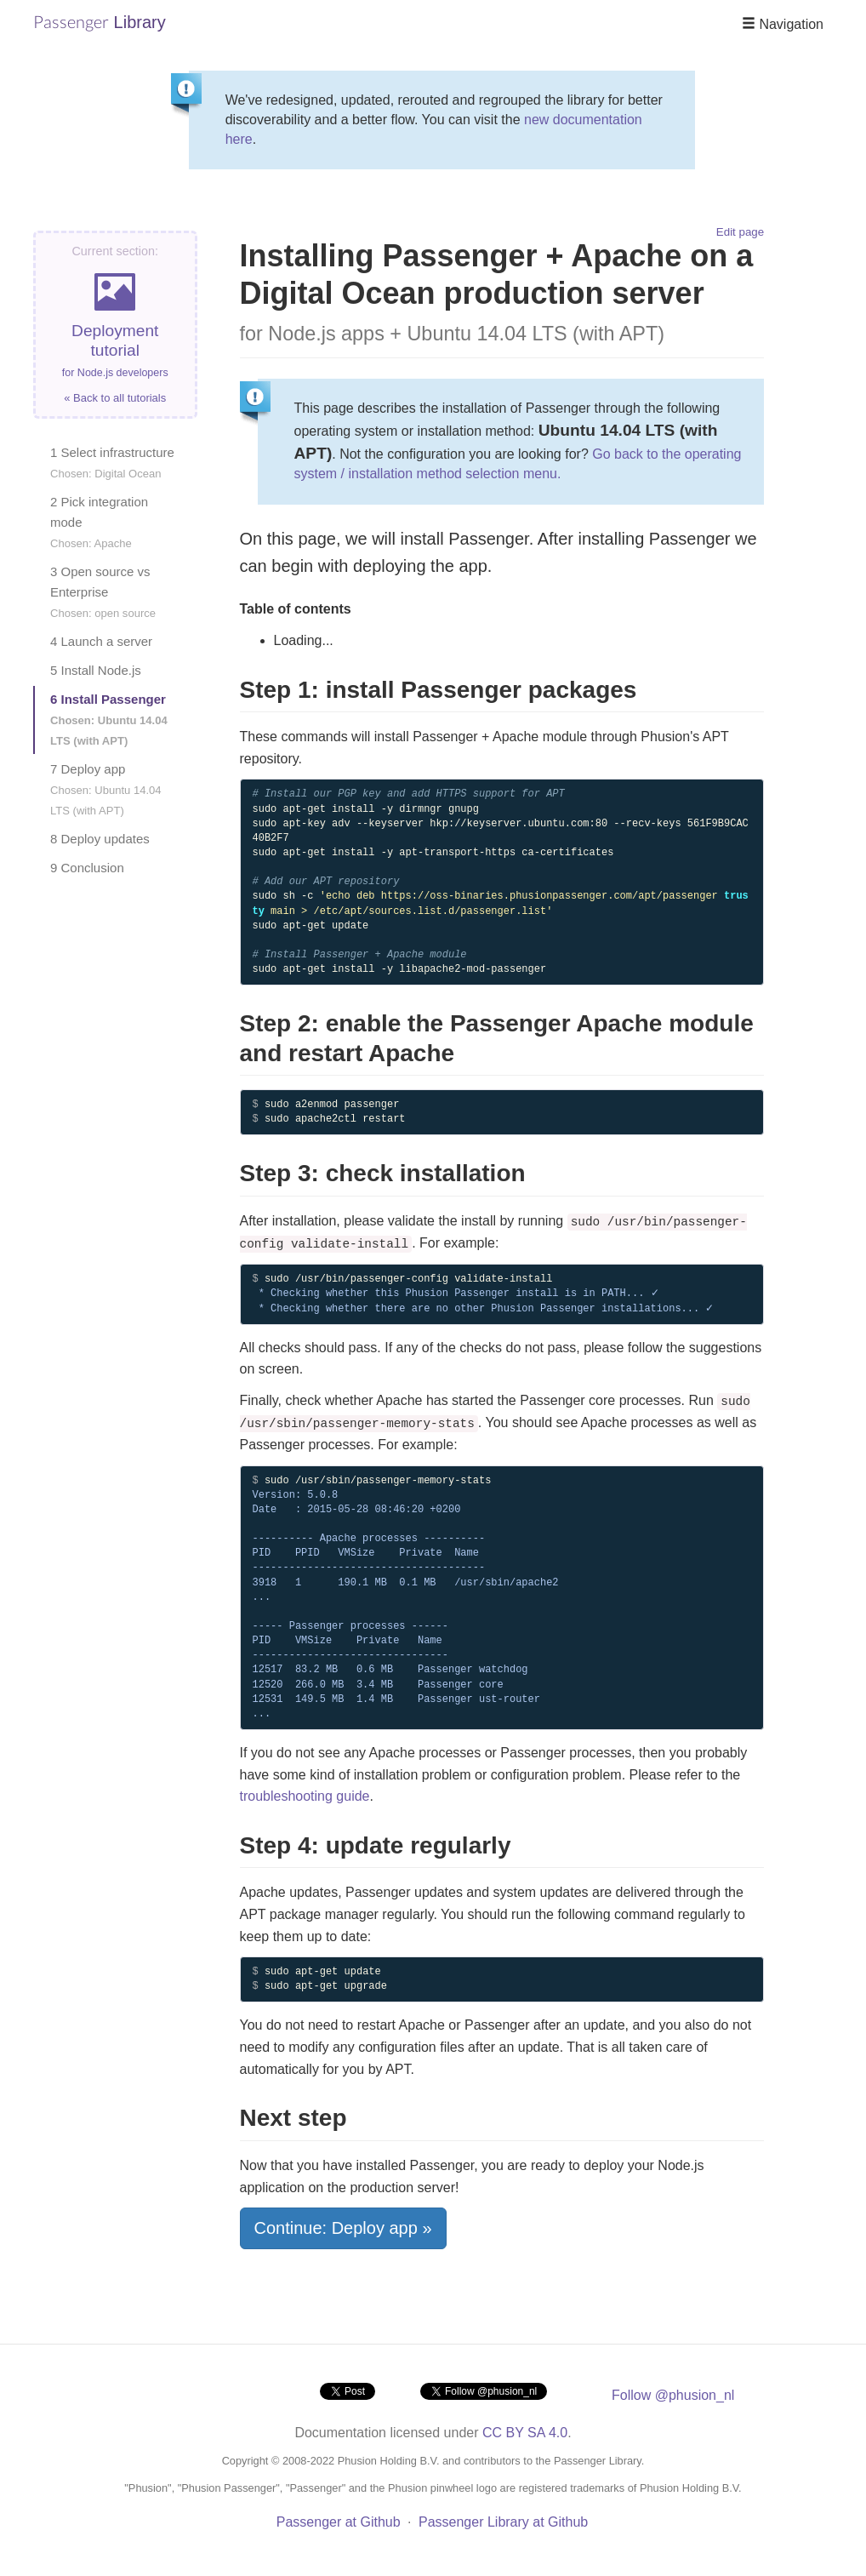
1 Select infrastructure (112, 462)
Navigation (782, 24)
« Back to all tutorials (115, 397)
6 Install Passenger (109, 719)
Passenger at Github (338, 2522)
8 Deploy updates (100, 838)
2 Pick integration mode (99, 522)
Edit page (740, 232)
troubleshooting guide (305, 1796)
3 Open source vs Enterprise (103, 592)
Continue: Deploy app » (343, 2228)
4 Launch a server (101, 641)
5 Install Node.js (95, 670)
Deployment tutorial (115, 325)
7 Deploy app (106, 789)
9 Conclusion (87, 867)
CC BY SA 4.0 (524, 2432)
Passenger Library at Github (503, 2522)
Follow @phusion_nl (673, 2395)
